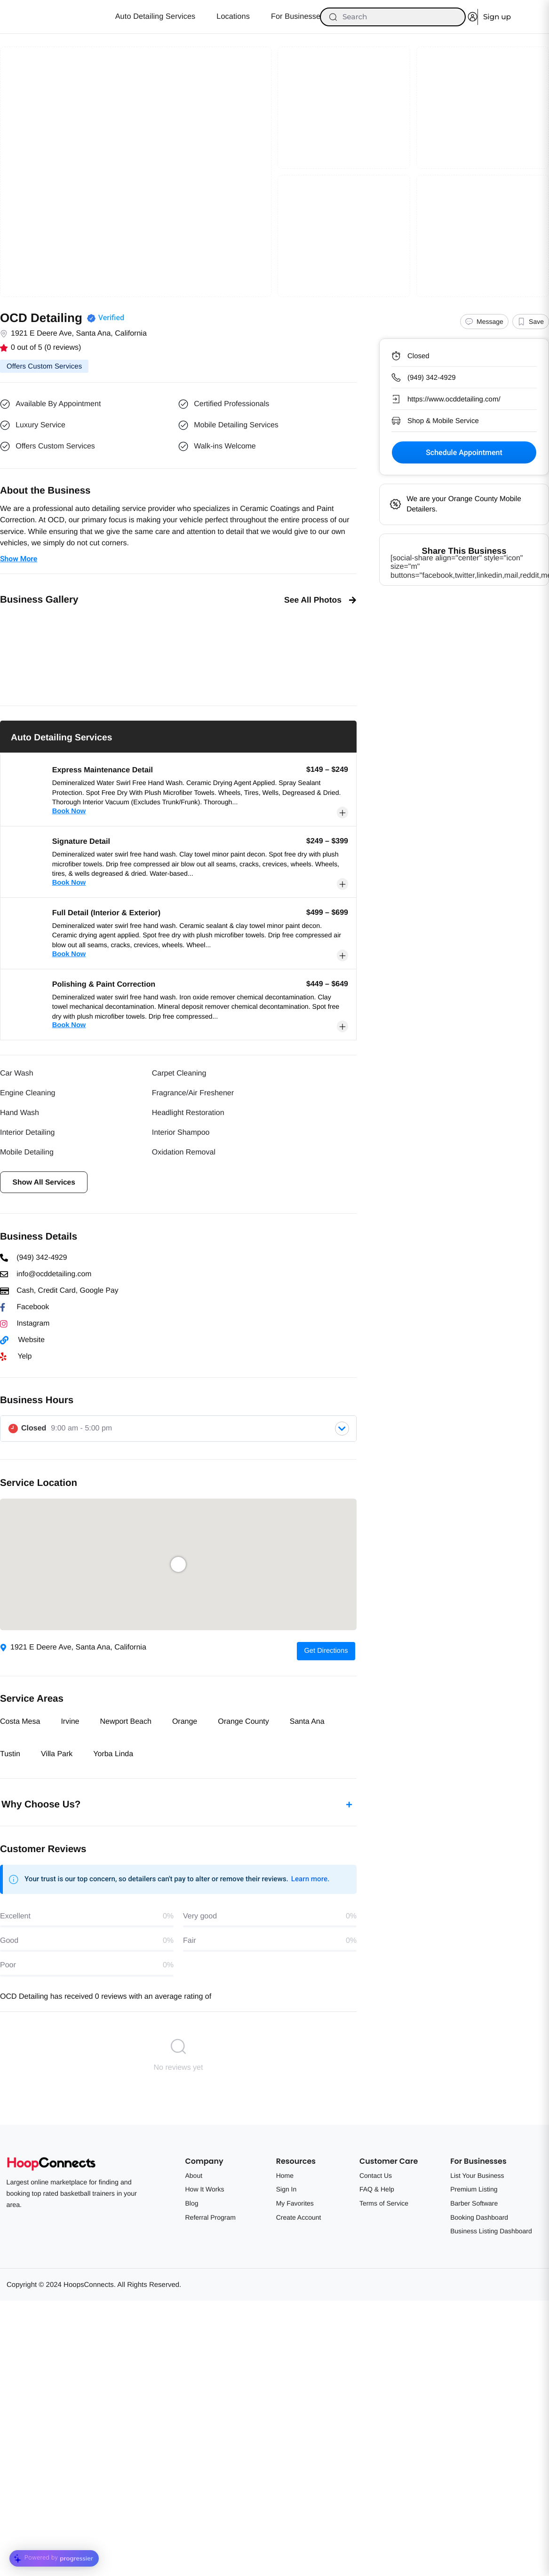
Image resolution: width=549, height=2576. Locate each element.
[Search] (393, 17)
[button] (10, 652)
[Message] (484, 321)
